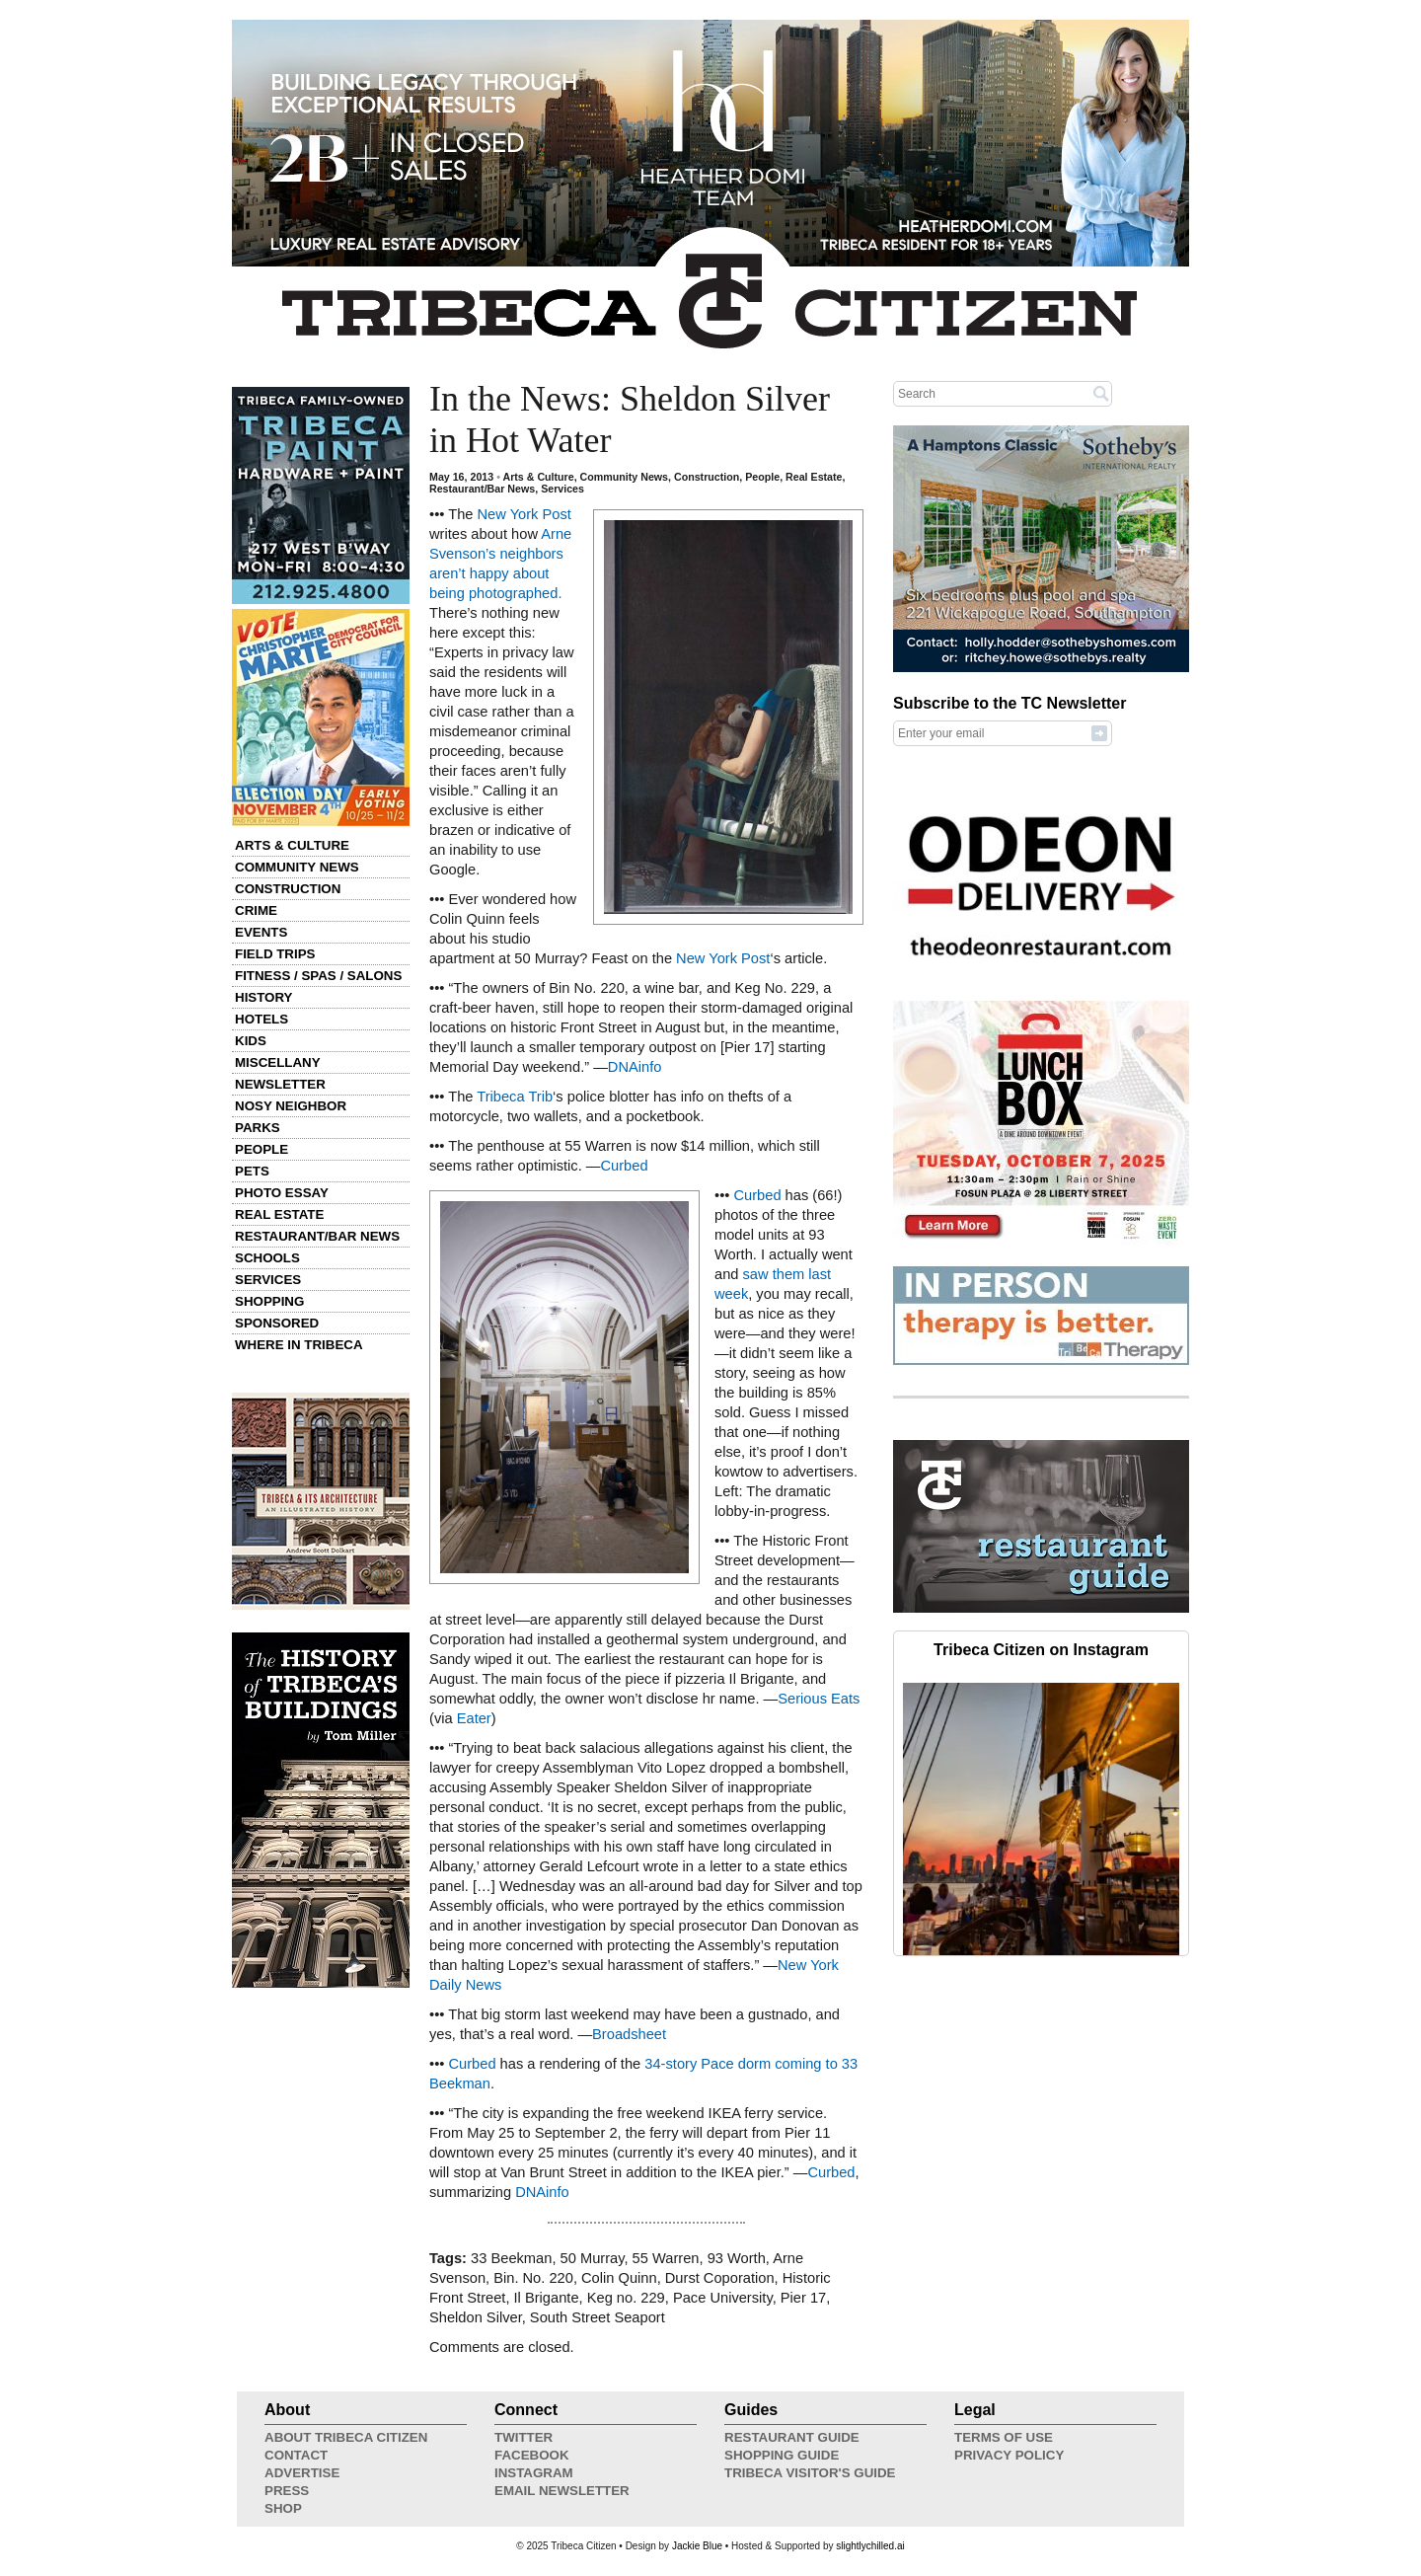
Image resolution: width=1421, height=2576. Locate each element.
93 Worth (737, 2258)
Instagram (533, 2472)
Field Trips (275, 954)
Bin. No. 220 (533, 2278)
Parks (257, 1127)
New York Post (524, 514)
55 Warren (666, 2258)
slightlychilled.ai (870, 2545)
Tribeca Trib (515, 1096)
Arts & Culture (292, 845)
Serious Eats (819, 1698)
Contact (296, 2455)
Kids (250, 1040)
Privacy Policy (1009, 2455)
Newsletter (280, 1084)
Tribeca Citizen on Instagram (1041, 1649)
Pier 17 (803, 2298)
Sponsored (277, 1323)
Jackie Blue (697, 2545)
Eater (474, 1718)
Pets (252, 1171)
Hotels (261, 1019)
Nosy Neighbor (290, 1106)
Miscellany (278, 1062)
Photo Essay (282, 1192)
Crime (256, 910)
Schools (267, 1257)
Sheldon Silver (475, 2317)
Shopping (269, 1301)
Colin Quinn (619, 2278)
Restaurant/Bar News (317, 1236)
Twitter (523, 2437)
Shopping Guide (781, 2455)
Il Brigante (546, 2298)
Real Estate (279, 1214)
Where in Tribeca (299, 1344)
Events (261, 932)
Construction (287, 888)
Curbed (623, 1166)
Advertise (301, 2472)
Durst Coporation (720, 2278)
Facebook (531, 2455)
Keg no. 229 (626, 2298)
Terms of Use (1003, 2437)
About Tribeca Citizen (345, 2437)
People (261, 1149)
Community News (297, 867)
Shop (283, 2508)
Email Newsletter (562, 2490)
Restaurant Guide (792, 2437)
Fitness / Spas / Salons (318, 975)
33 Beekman (511, 2258)
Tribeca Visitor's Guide (810, 2472)
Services (268, 1279)
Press (286, 2490)
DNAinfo (635, 1067)
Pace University (723, 2298)
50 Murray (593, 2258)
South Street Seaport (597, 2317)
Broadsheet (629, 2034)
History (264, 997)
